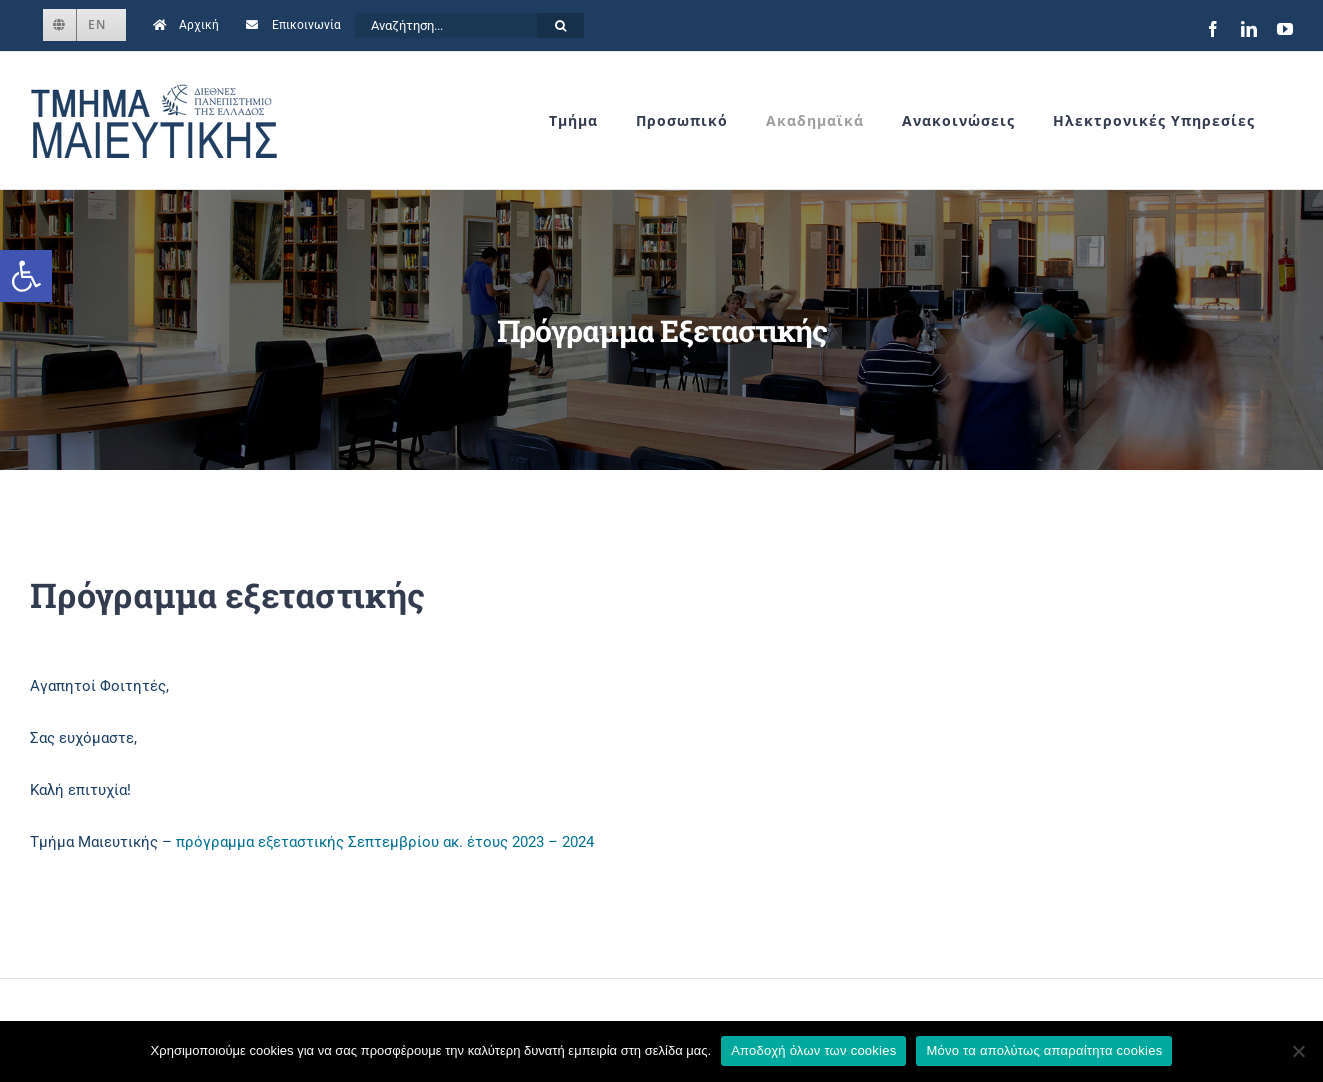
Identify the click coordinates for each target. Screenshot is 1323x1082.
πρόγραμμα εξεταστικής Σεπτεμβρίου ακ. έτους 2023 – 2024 (385, 842)
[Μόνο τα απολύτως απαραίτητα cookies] (1298, 1051)
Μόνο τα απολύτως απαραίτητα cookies (1044, 1050)
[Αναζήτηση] (560, 25)
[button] (26, 276)
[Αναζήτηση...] (446, 25)
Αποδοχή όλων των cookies (813, 1050)
